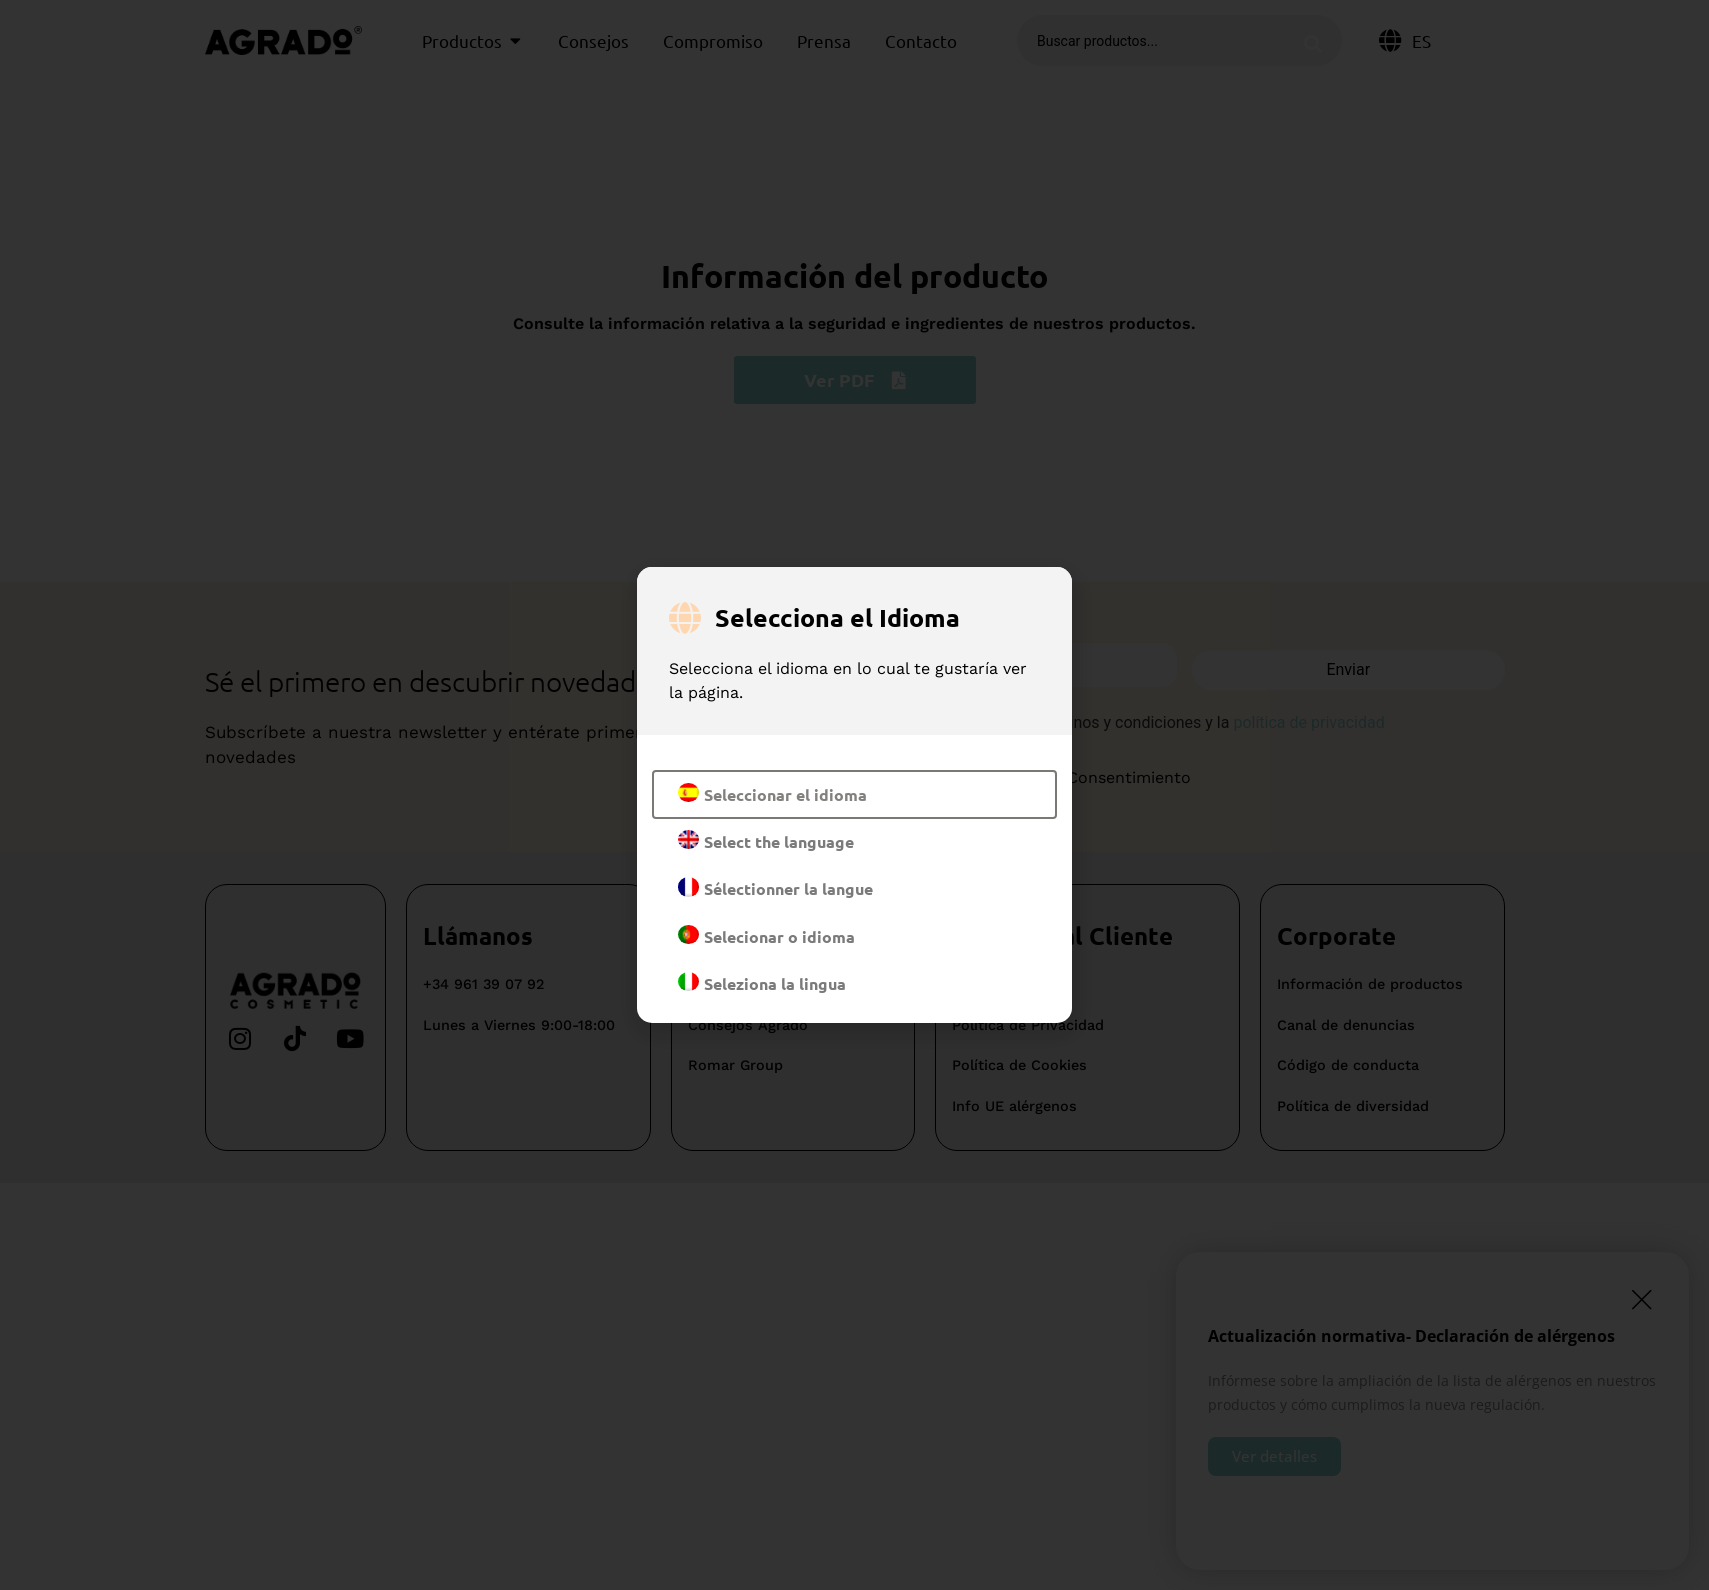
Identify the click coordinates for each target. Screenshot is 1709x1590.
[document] (854, 795)
